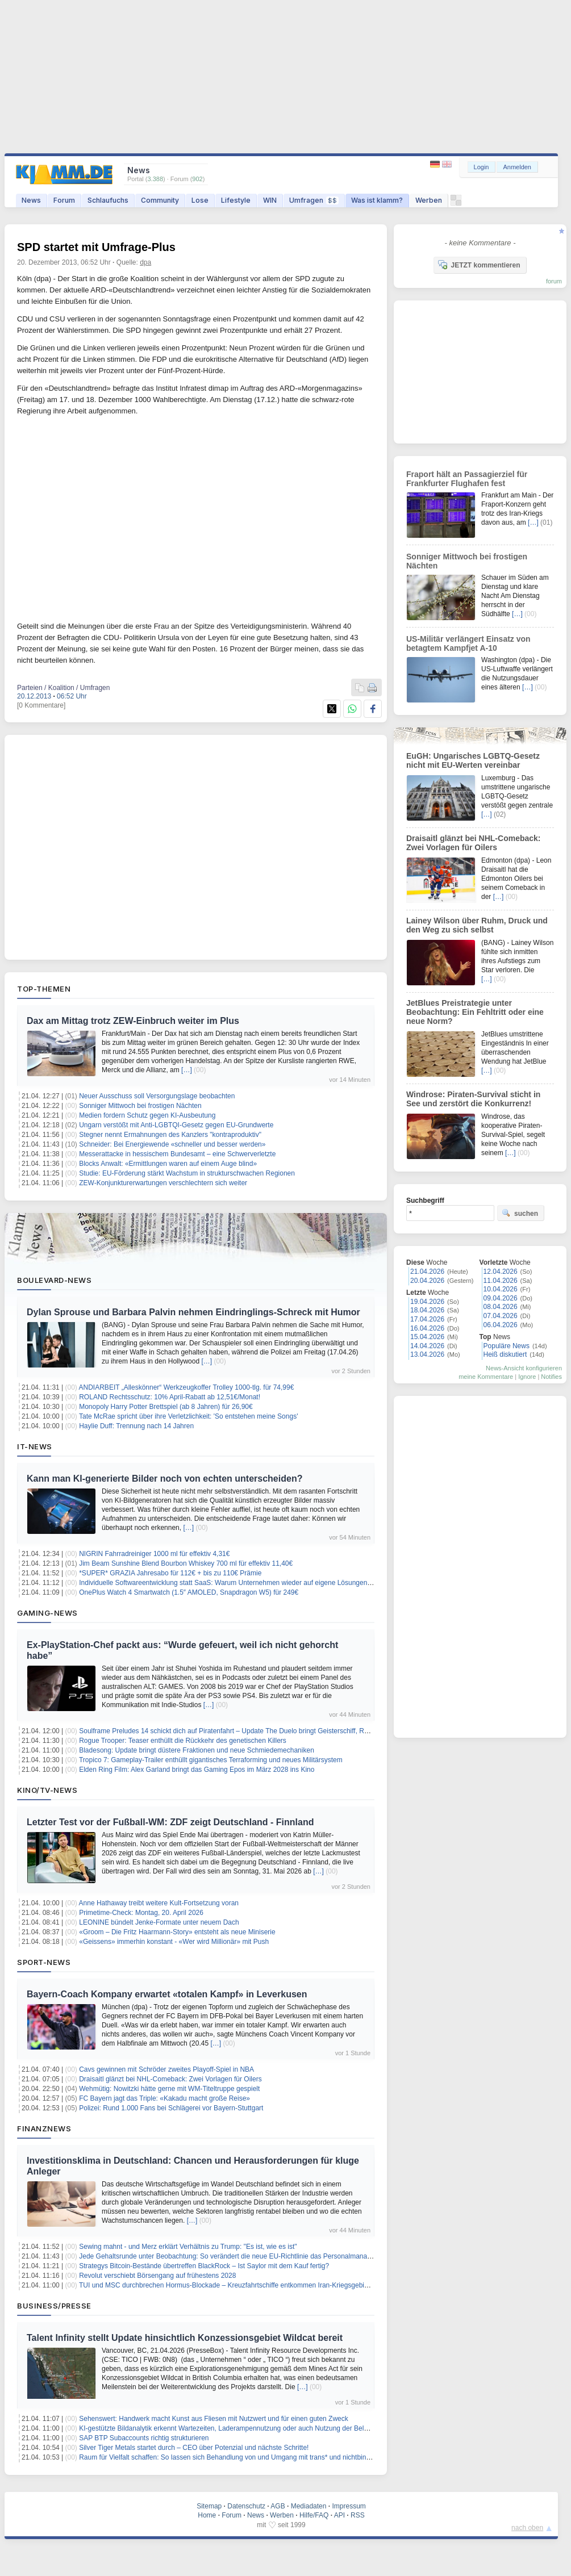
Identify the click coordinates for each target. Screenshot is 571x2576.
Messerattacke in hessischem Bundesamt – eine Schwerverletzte (177, 1154)
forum (554, 281)
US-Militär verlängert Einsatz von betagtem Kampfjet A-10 (468, 643)
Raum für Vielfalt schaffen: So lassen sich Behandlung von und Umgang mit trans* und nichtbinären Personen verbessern (263, 2457)
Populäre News (507, 1346)
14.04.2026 (427, 1346)
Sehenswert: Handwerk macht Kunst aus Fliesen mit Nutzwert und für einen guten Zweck (213, 2419)
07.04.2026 (501, 1316)
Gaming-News (47, 1612)
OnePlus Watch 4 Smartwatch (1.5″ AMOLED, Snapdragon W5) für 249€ (188, 1592)
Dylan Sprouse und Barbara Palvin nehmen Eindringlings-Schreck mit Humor (193, 1312)
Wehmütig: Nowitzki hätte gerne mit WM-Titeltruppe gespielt (169, 2089)
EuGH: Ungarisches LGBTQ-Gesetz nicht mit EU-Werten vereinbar (473, 760)
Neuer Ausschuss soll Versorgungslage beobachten (157, 1096)
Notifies (551, 1376)
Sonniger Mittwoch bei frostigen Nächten (140, 1106)
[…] (186, 1070)
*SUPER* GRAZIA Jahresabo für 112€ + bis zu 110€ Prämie (170, 1573)
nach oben (527, 2528)
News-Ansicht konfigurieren (524, 1368)
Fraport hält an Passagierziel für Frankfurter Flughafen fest (466, 479)
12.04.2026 (501, 1272)
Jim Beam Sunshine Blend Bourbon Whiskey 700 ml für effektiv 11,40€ (186, 1563)
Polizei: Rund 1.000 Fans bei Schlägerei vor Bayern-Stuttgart (171, 2108)
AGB (277, 2506)
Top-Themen (43, 988)
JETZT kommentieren (479, 264)
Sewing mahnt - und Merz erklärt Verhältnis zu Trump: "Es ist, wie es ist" (188, 2247)
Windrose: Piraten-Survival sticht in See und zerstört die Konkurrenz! (473, 1099)
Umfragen (314, 200)
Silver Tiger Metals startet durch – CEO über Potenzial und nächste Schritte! (194, 2448)
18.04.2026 (427, 1310)
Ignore (527, 1376)
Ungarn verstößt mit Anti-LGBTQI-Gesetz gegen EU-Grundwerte (176, 1125)
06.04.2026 (501, 1325)
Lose (200, 200)
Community (160, 200)
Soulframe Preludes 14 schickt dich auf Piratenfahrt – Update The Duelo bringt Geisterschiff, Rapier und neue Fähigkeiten (263, 1731)
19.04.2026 (427, 1302)
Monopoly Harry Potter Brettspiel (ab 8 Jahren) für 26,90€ (165, 1407)
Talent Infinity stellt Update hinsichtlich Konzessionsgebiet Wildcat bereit (185, 2338)
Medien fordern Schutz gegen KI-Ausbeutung (147, 1115)
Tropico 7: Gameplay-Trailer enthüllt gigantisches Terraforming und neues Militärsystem (211, 1760)
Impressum (348, 2506)
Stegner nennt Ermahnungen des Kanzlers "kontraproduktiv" (170, 1135)
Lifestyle (236, 200)
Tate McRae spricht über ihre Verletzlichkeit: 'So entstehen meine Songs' (188, 1416)
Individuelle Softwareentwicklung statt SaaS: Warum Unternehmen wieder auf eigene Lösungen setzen (234, 1583)
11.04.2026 (501, 1281)
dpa (145, 262)
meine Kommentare (486, 1376)
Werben (428, 200)
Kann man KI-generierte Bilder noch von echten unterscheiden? (164, 1478)
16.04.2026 (427, 1328)
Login (481, 167)
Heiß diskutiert (505, 1354)
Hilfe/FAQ (313, 2515)
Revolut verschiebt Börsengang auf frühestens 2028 (157, 2276)
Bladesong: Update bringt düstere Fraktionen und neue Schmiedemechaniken (196, 1750)
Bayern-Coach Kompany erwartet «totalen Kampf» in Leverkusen (167, 1994)
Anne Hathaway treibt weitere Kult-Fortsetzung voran (159, 1903)
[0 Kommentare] (41, 705)
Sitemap (209, 2506)
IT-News (34, 1446)
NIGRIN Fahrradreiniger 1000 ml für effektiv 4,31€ (154, 1554)
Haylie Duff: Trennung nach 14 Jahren (136, 1426)
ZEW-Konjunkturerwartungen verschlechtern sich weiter (163, 1183)
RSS (358, 2515)
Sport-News (43, 1962)
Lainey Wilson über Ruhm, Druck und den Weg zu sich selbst (477, 925)
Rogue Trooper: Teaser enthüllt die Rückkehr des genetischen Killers (182, 1741)
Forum (64, 200)
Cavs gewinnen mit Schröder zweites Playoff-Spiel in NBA (166, 2069)
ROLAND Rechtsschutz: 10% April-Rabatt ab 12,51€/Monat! (169, 1397)
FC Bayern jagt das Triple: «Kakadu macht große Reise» (164, 2098)
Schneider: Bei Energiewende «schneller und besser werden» (172, 1144)
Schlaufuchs (107, 200)
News (31, 200)
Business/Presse (54, 2305)
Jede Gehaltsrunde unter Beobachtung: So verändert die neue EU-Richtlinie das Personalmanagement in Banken (250, 2256)
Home (207, 2515)
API (339, 2515)
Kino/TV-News (47, 1790)
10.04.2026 (501, 1289)
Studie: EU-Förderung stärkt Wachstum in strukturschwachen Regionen (187, 1173)
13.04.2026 (427, 1354)
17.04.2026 (427, 1319)
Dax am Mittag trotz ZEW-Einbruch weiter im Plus (133, 1021)
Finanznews (44, 2128)
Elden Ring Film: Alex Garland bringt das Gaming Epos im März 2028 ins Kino (196, 1770)
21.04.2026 (427, 1272)
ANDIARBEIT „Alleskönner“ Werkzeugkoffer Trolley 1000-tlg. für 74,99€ (186, 1387)
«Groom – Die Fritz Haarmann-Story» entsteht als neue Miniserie (177, 1932)
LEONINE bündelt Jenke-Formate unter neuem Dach (159, 1922)
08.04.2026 (501, 1307)
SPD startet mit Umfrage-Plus (96, 247)
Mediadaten (309, 2506)
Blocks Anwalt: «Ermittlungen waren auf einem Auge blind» (168, 1164)
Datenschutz (246, 2506)
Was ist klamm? (377, 200)
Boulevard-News (54, 1280)
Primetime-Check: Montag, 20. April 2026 (141, 1913)
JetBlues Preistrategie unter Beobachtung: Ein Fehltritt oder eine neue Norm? (475, 1012)
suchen (520, 1213)
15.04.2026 (427, 1337)
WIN (270, 200)
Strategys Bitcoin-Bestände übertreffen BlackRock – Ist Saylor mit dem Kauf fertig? (204, 2266)
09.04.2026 (501, 1298)
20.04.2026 (427, 1281)
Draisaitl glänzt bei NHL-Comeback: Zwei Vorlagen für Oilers (170, 2079)
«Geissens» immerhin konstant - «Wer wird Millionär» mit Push (174, 1942)
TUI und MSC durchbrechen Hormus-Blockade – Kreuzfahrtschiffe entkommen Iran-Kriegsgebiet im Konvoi (240, 2285)
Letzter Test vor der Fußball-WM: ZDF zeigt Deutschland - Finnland (170, 1822)
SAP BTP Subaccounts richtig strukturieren (144, 2438)
